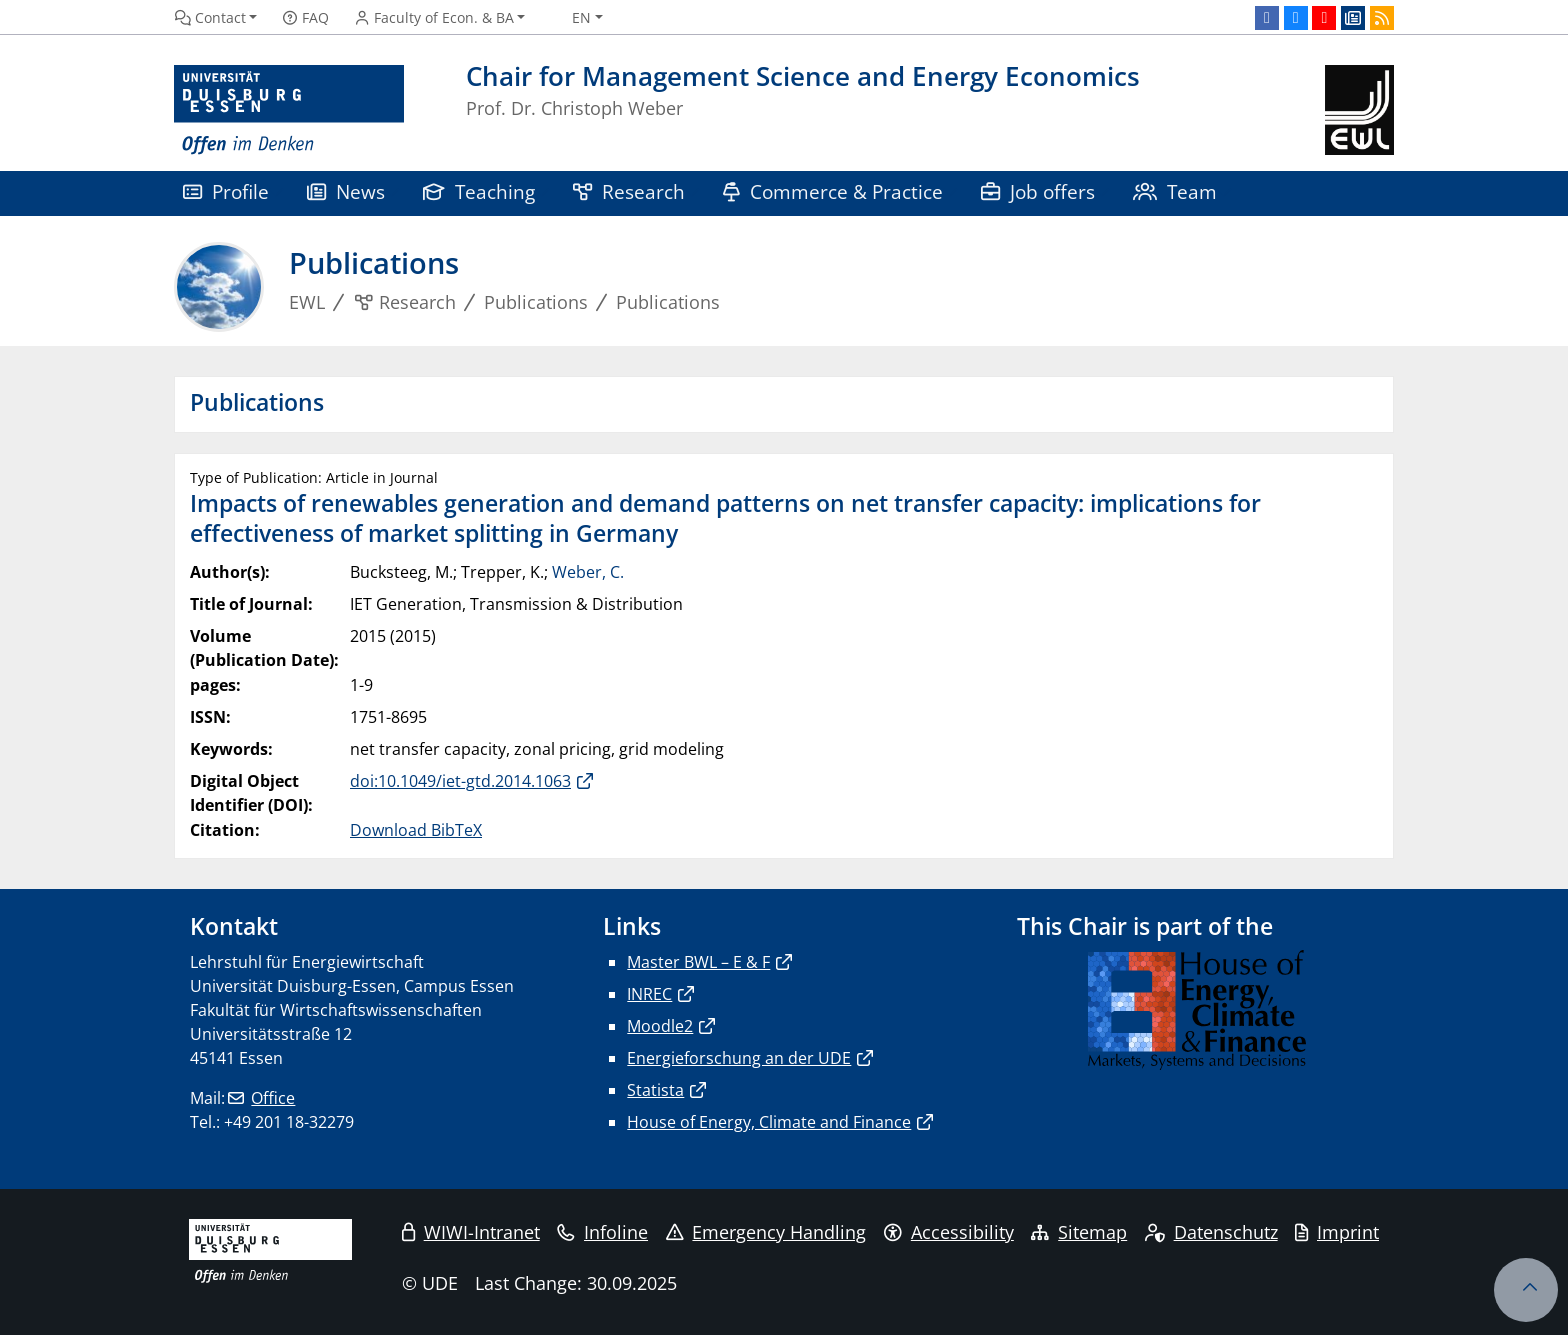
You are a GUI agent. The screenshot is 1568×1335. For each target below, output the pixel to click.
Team (1175, 191)
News (346, 191)
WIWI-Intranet (471, 1232)
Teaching (479, 191)
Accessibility (949, 1232)
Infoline (602, 1232)
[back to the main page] (1359, 110)
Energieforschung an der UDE (739, 1058)
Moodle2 (660, 1026)
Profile (226, 191)
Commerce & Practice (833, 191)
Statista (655, 1090)
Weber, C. (588, 572)
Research (629, 191)
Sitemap (1079, 1232)
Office (273, 1098)
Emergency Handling (766, 1232)
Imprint (1337, 1232)
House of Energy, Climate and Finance (769, 1122)
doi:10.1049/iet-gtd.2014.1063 (460, 781)
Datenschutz (1211, 1232)
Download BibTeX (416, 830)
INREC (649, 994)
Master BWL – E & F (698, 962)
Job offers (1038, 191)
